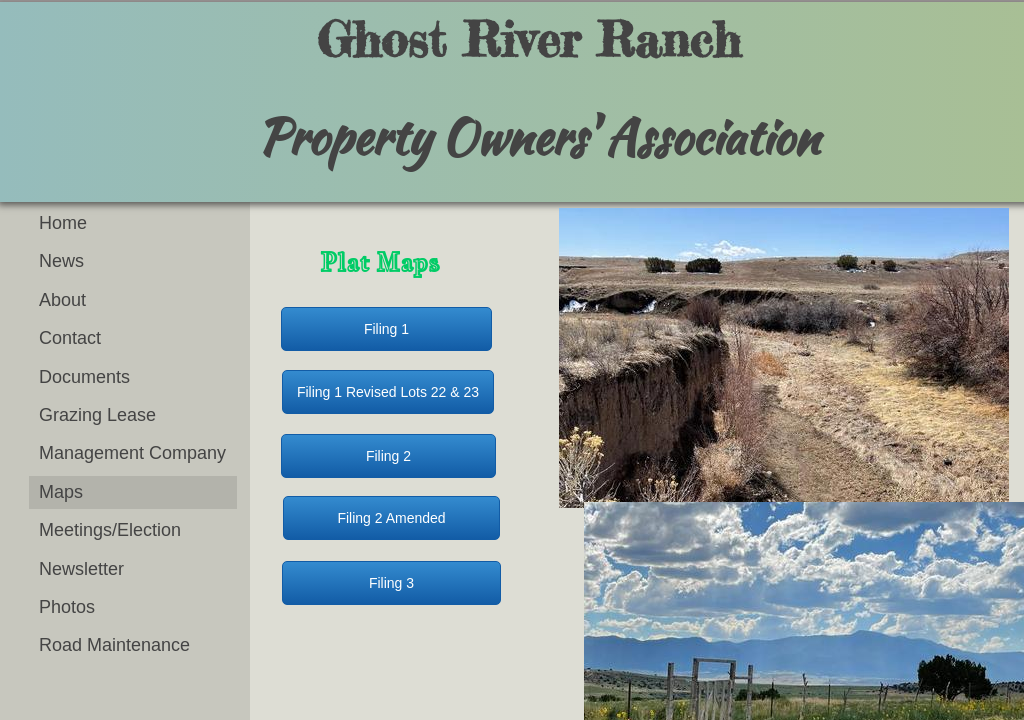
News (61, 261)
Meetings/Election (110, 530)
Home (63, 223)
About (62, 300)
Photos (67, 607)
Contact (70, 338)
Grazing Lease (97, 415)
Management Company (132, 453)
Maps (61, 492)
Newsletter (81, 569)
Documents (84, 377)
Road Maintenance (114, 645)
